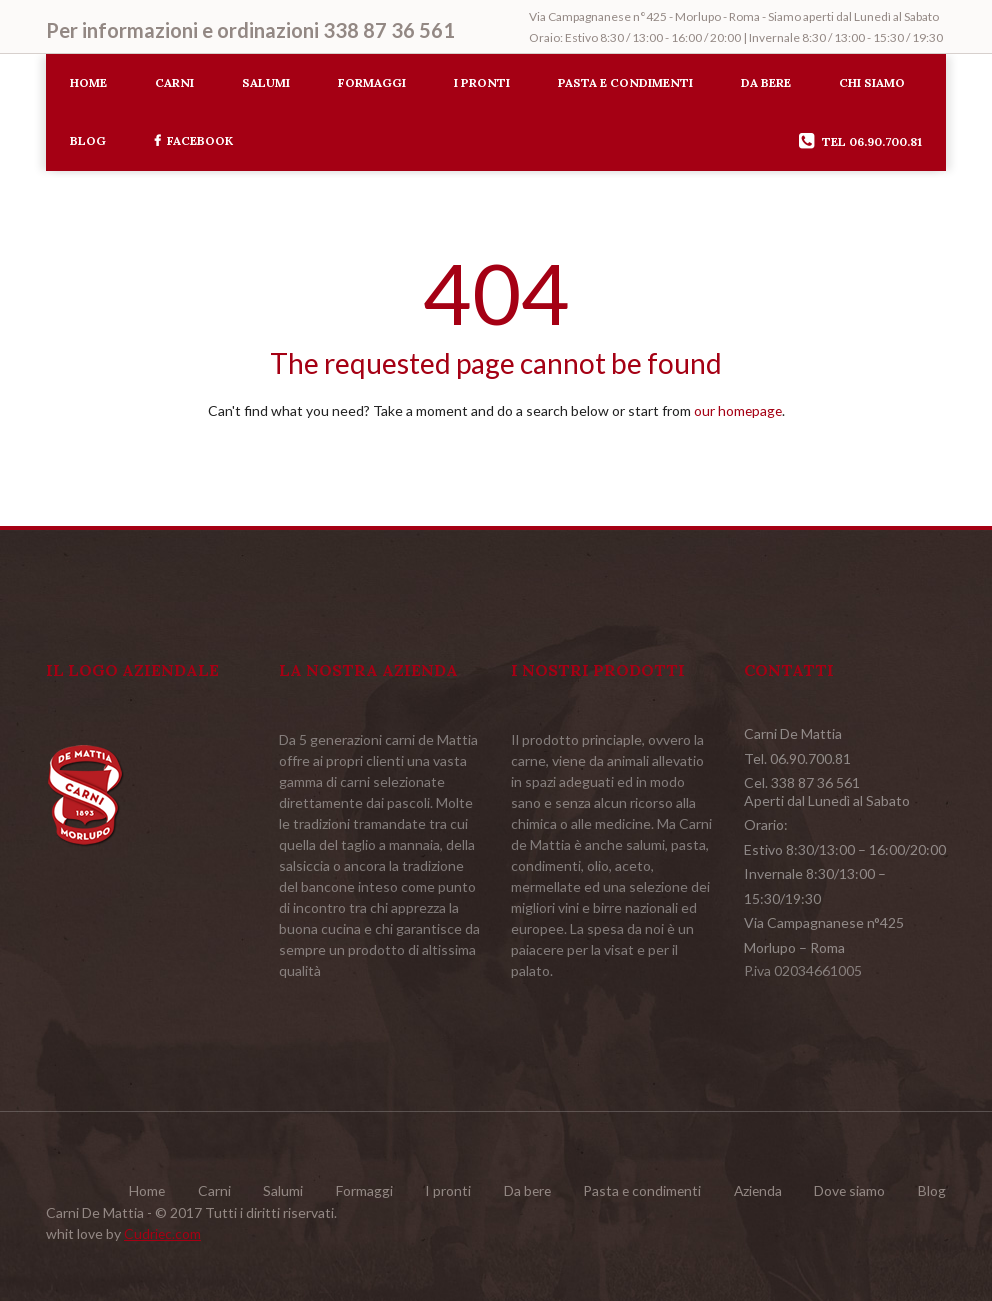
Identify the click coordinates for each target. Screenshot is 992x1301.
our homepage (738, 410)
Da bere (766, 82)
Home (88, 82)
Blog (88, 140)
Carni (174, 82)
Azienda (755, 1189)
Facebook (193, 140)
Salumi (266, 82)
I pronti (482, 82)
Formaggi (372, 82)
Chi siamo (872, 82)
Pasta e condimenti (625, 82)
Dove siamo (849, 1189)
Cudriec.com (163, 1231)
